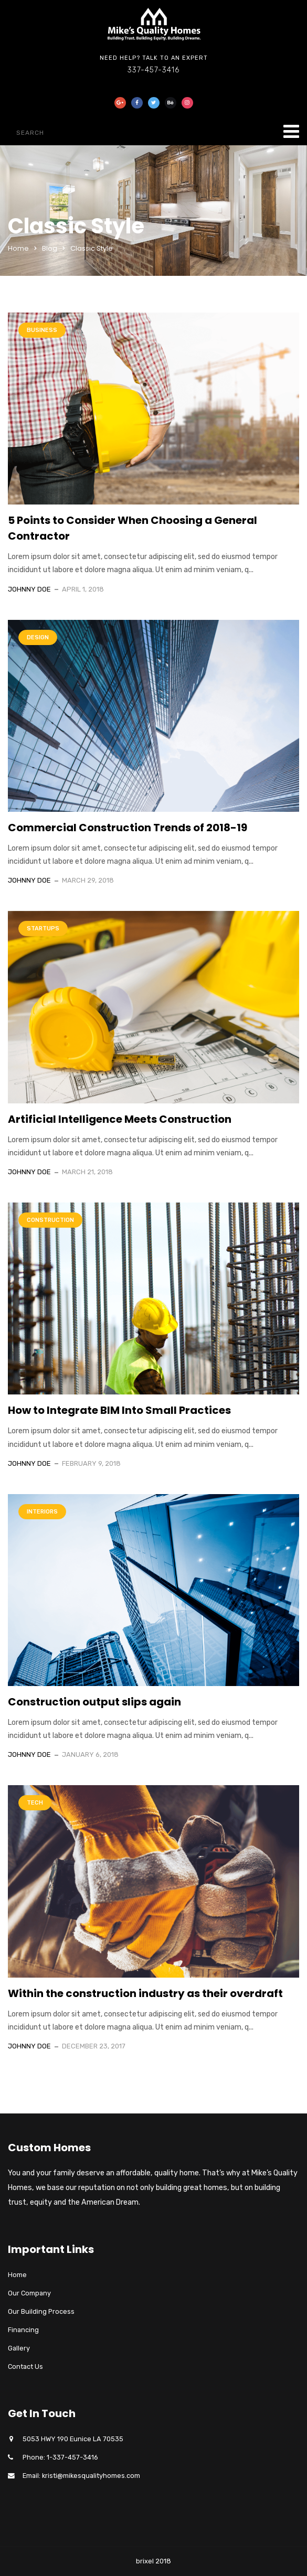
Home (18, 248)
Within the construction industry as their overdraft (145, 1993)
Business (42, 330)
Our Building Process (41, 2311)
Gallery (19, 2348)
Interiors (42, 1511)
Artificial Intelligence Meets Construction (119, 1119)
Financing (23, 2330)
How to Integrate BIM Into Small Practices (119, 1410)
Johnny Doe (29, 589)
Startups (43, 928)
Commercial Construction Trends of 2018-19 (127, 827)
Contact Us (25, 2366)
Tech (35, 1802)
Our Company (29, 2293)
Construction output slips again (94, 1701)
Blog (49, 248)
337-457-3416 (153, 70)
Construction (50, 1220)
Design (38, 637)
